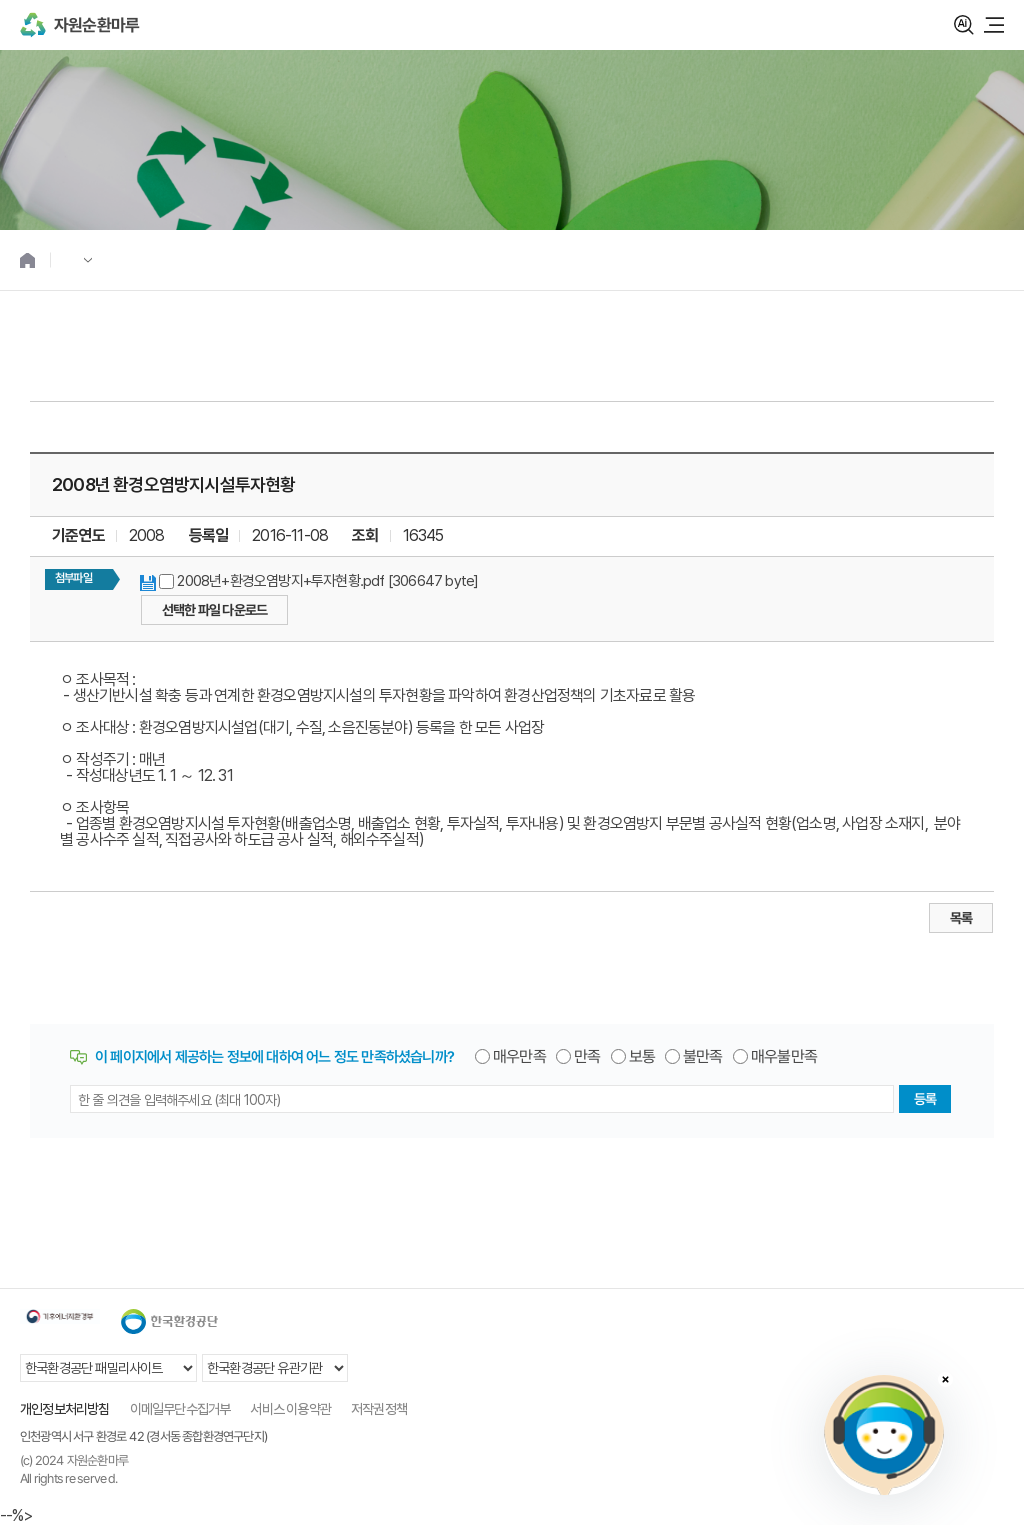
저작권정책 (379, 1409)
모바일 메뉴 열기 (994, 25)
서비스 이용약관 (290, 1409)
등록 (925, 1099)
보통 (642, 1057)
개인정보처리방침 (65, 1409)
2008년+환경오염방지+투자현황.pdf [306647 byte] (327, 581)
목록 (961, 918)
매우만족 (519, 1057)
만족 (587, 1057)
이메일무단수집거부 (180, 1409)
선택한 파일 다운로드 (214, 610)
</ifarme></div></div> (884, 1435)
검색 (964, 25)
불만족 (703, 1057)
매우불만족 (784, 1057)
